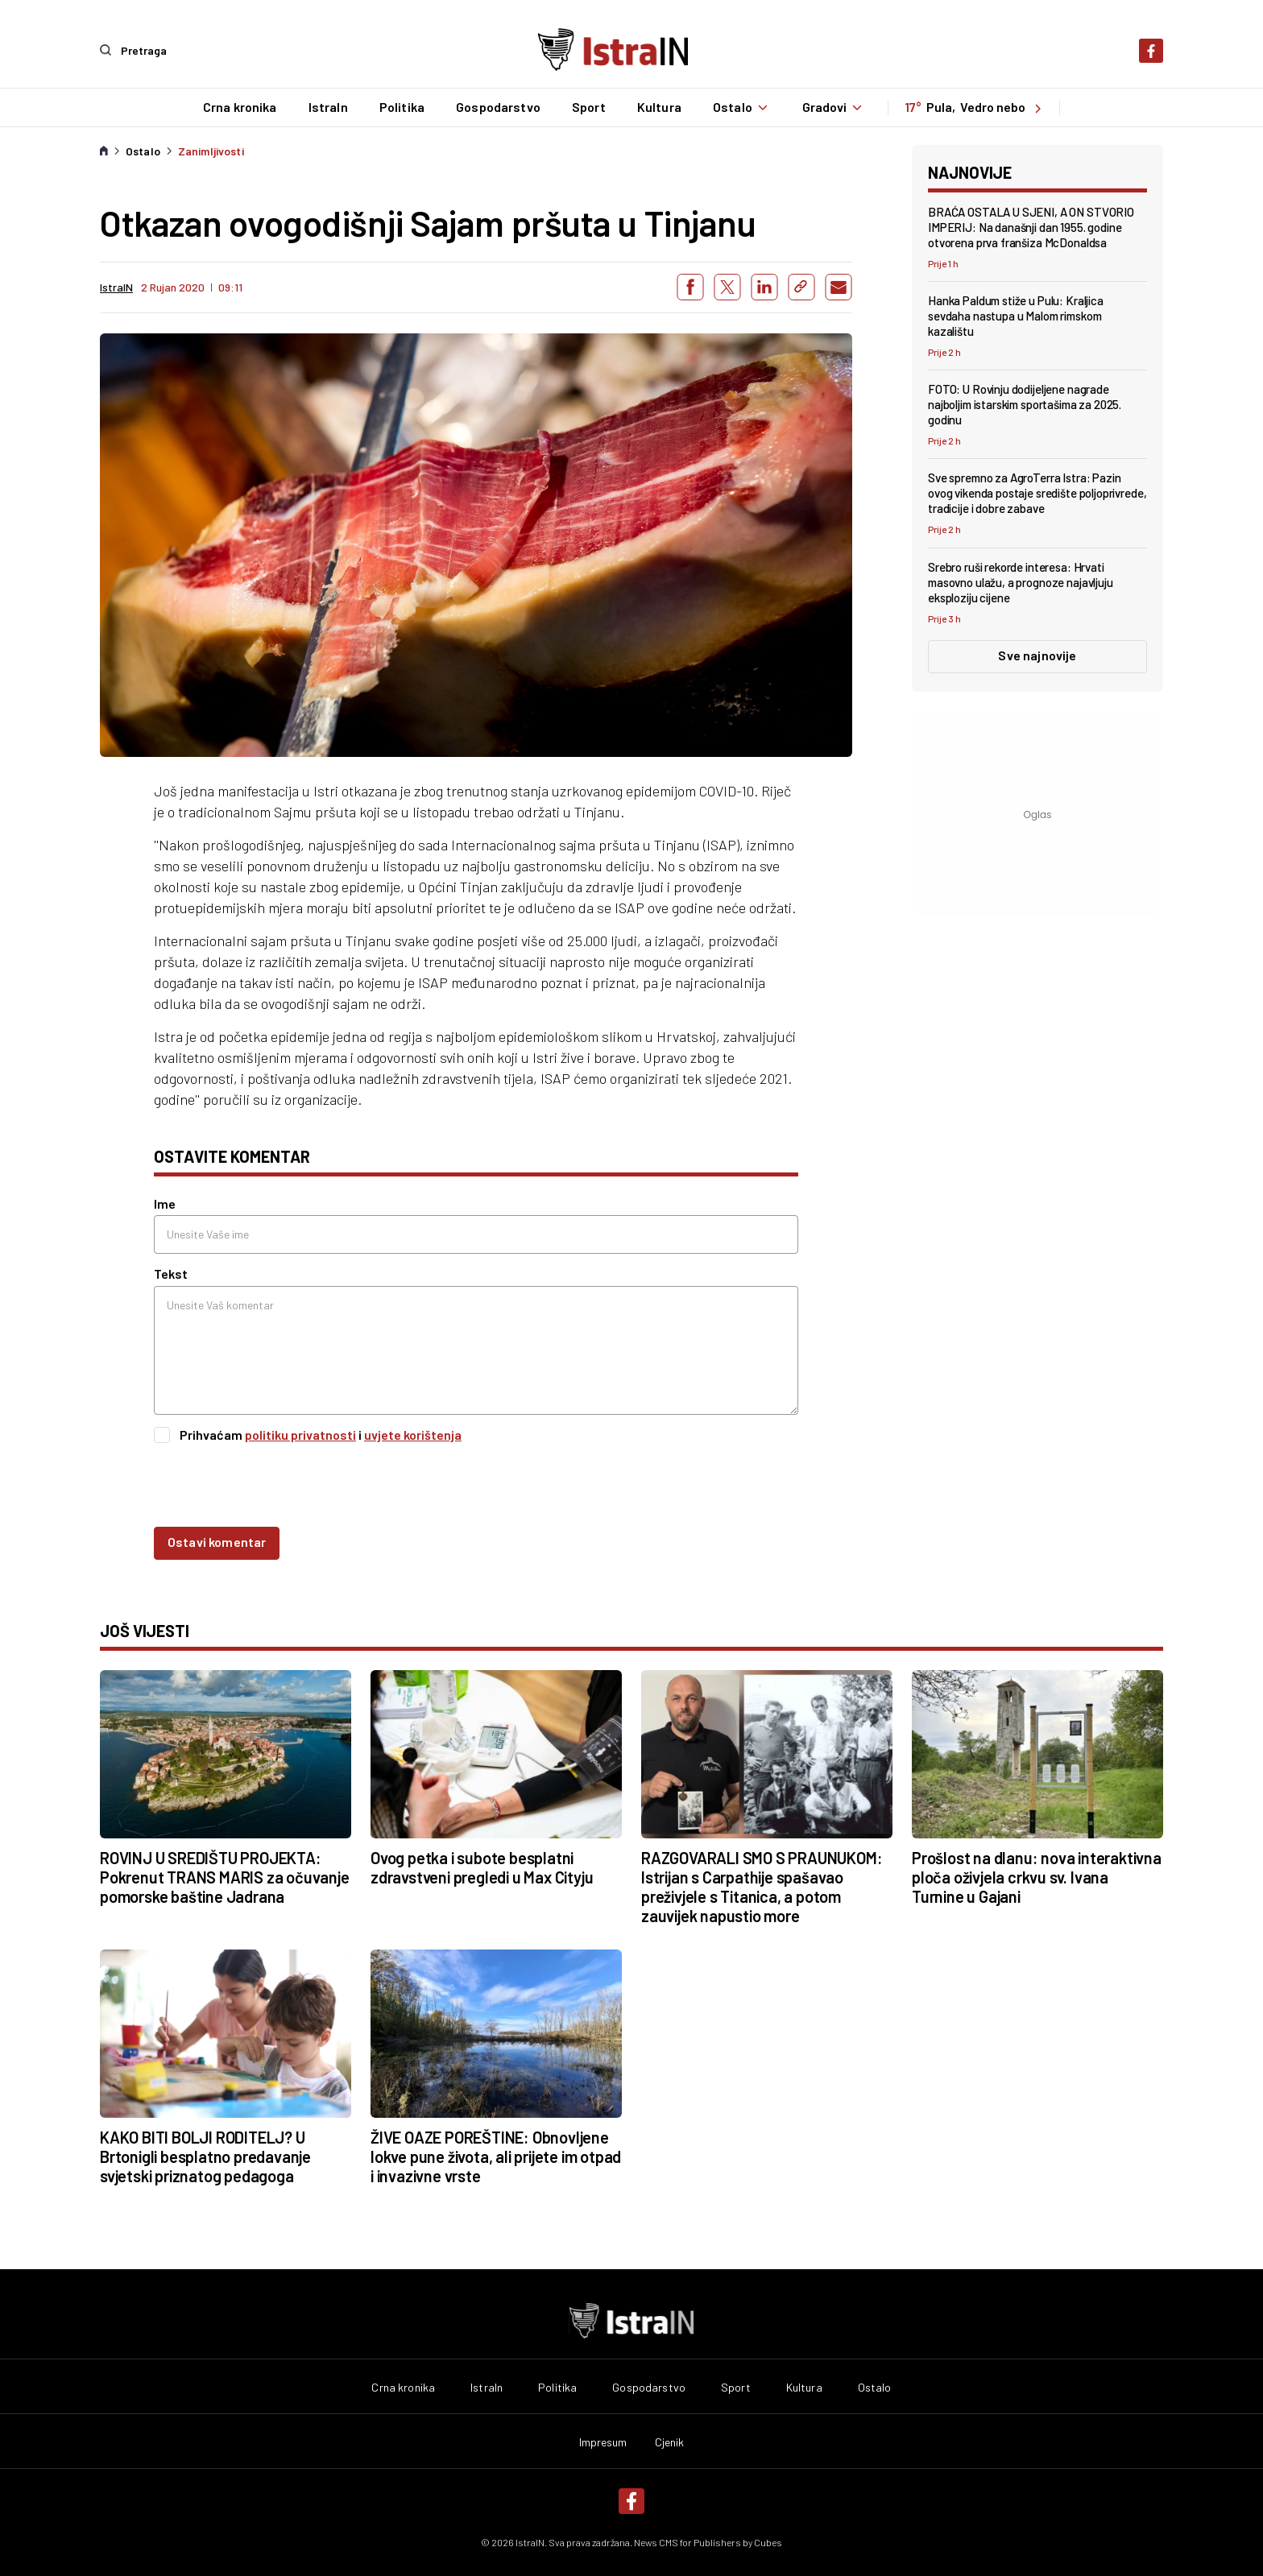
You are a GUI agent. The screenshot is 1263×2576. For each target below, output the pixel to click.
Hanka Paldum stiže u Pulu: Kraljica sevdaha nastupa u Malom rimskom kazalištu (1016, 314)
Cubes (768, 2541)
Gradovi (834, 107)
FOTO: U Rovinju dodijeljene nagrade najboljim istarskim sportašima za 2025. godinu (1024, 404)
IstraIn (326, 107)
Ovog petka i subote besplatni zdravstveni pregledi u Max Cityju (482, 1866)
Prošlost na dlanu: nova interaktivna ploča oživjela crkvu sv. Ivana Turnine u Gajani (1037, 1876)
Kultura (658, 107)
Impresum (603, 2441)
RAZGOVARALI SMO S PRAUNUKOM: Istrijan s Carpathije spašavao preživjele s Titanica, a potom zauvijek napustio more (761, 1886)
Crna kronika (238, 107)
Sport (588, 107)
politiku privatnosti (300, 1433)
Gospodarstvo (497, 107)
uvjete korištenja (413, 1433)
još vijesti (144, 1630)
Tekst (171, 1273)
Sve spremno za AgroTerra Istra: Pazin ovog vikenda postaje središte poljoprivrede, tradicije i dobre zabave (1037, 492)
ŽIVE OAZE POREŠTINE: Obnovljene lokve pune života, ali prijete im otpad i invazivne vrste (496, 2156)
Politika (400, 107)
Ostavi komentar (217, 1540)
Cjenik (670, 2441)
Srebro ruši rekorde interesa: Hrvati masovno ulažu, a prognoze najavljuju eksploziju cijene (1020, 581)
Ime (165, 1203)
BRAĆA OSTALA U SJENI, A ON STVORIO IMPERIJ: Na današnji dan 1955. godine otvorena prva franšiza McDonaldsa (1031, 226)
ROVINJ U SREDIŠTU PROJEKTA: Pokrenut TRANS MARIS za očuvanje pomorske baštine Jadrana (225, 1876)
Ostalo (741, 107)
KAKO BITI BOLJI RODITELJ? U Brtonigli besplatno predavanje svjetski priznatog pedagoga (205, 2156)
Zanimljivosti (211, 150)
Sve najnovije (1037, 654)
